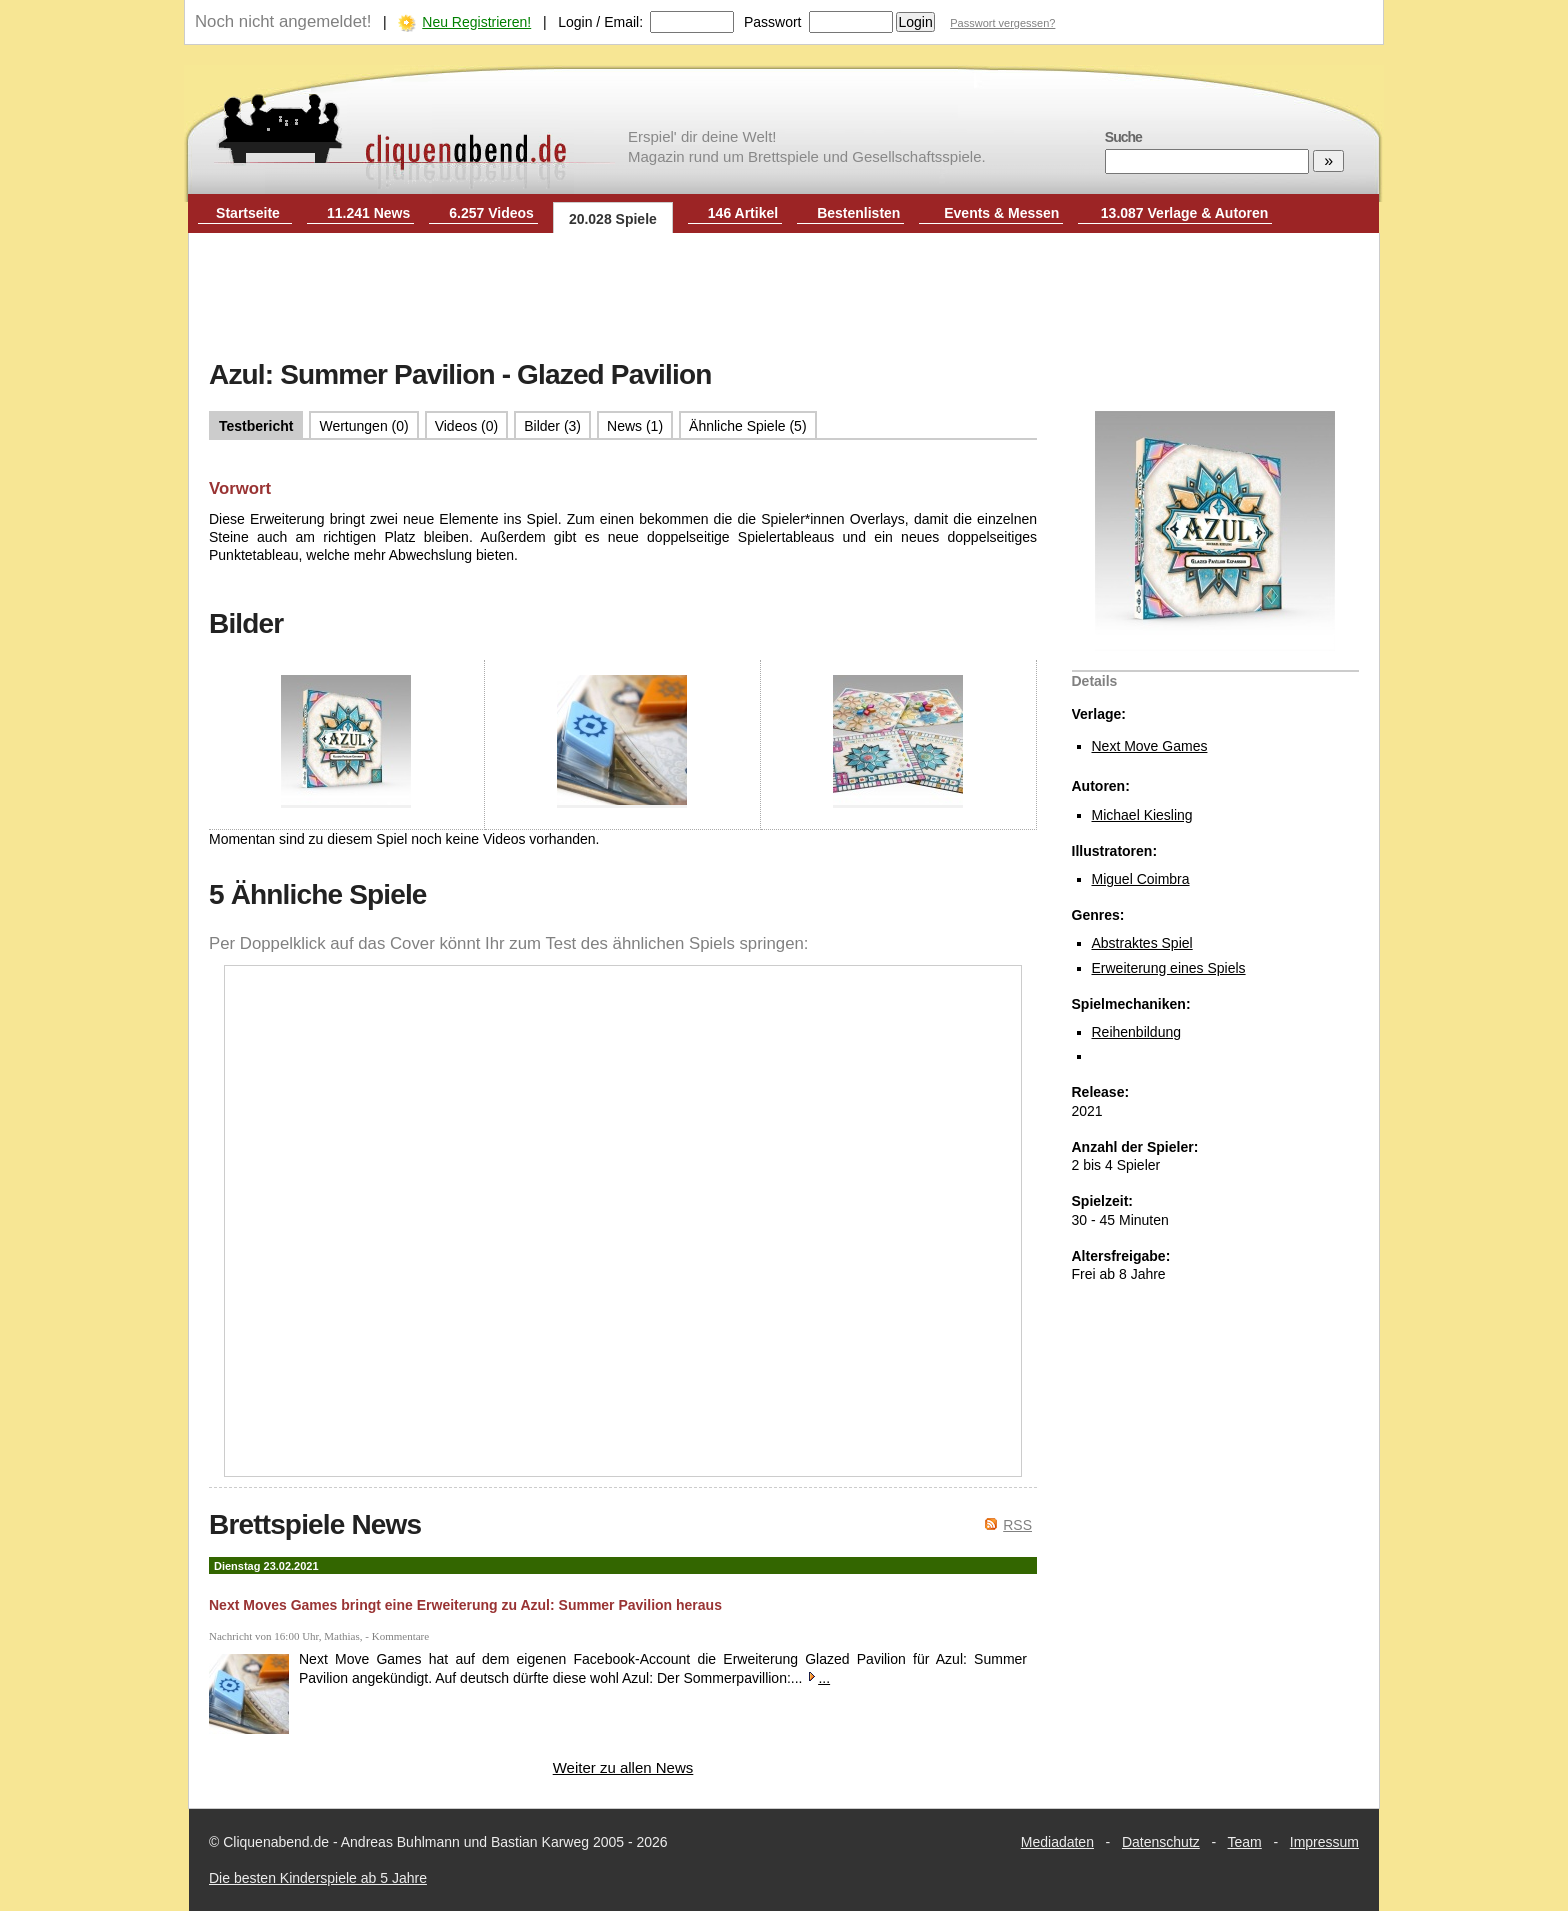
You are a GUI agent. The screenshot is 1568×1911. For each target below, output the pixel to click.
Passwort (773, 22)
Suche (1123, 137)
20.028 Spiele (613, 219)
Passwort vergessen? (1002, 23)
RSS (1017, 1525)
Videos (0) (467, 426)
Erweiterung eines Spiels (1169, 968)
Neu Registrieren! (476, 22)
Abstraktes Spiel (1142, 943)
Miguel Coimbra (1141, 879)
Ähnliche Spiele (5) (748, 426)
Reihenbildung (1137, 1032)
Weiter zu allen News (623, 1767)
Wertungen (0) (363, 426)
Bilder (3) (552, 426)
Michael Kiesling (1142, 815)
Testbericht (256, 426)
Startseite (248, 213)
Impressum (1324, 1842)
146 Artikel (743, 213)
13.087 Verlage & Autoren (1185, 213)
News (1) (635, 426)
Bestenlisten (858, 213)
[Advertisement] (784, 298)
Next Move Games (1150, 746)
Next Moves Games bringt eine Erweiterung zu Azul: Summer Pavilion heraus (465, 1605)
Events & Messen (1001, 213)
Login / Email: (600, 22)
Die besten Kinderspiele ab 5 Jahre (318, 1878)
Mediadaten (1057, 1842)
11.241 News (368, 213)
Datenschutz (1161, 1842)
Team (1245, 1842)
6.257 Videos (491, 213)
